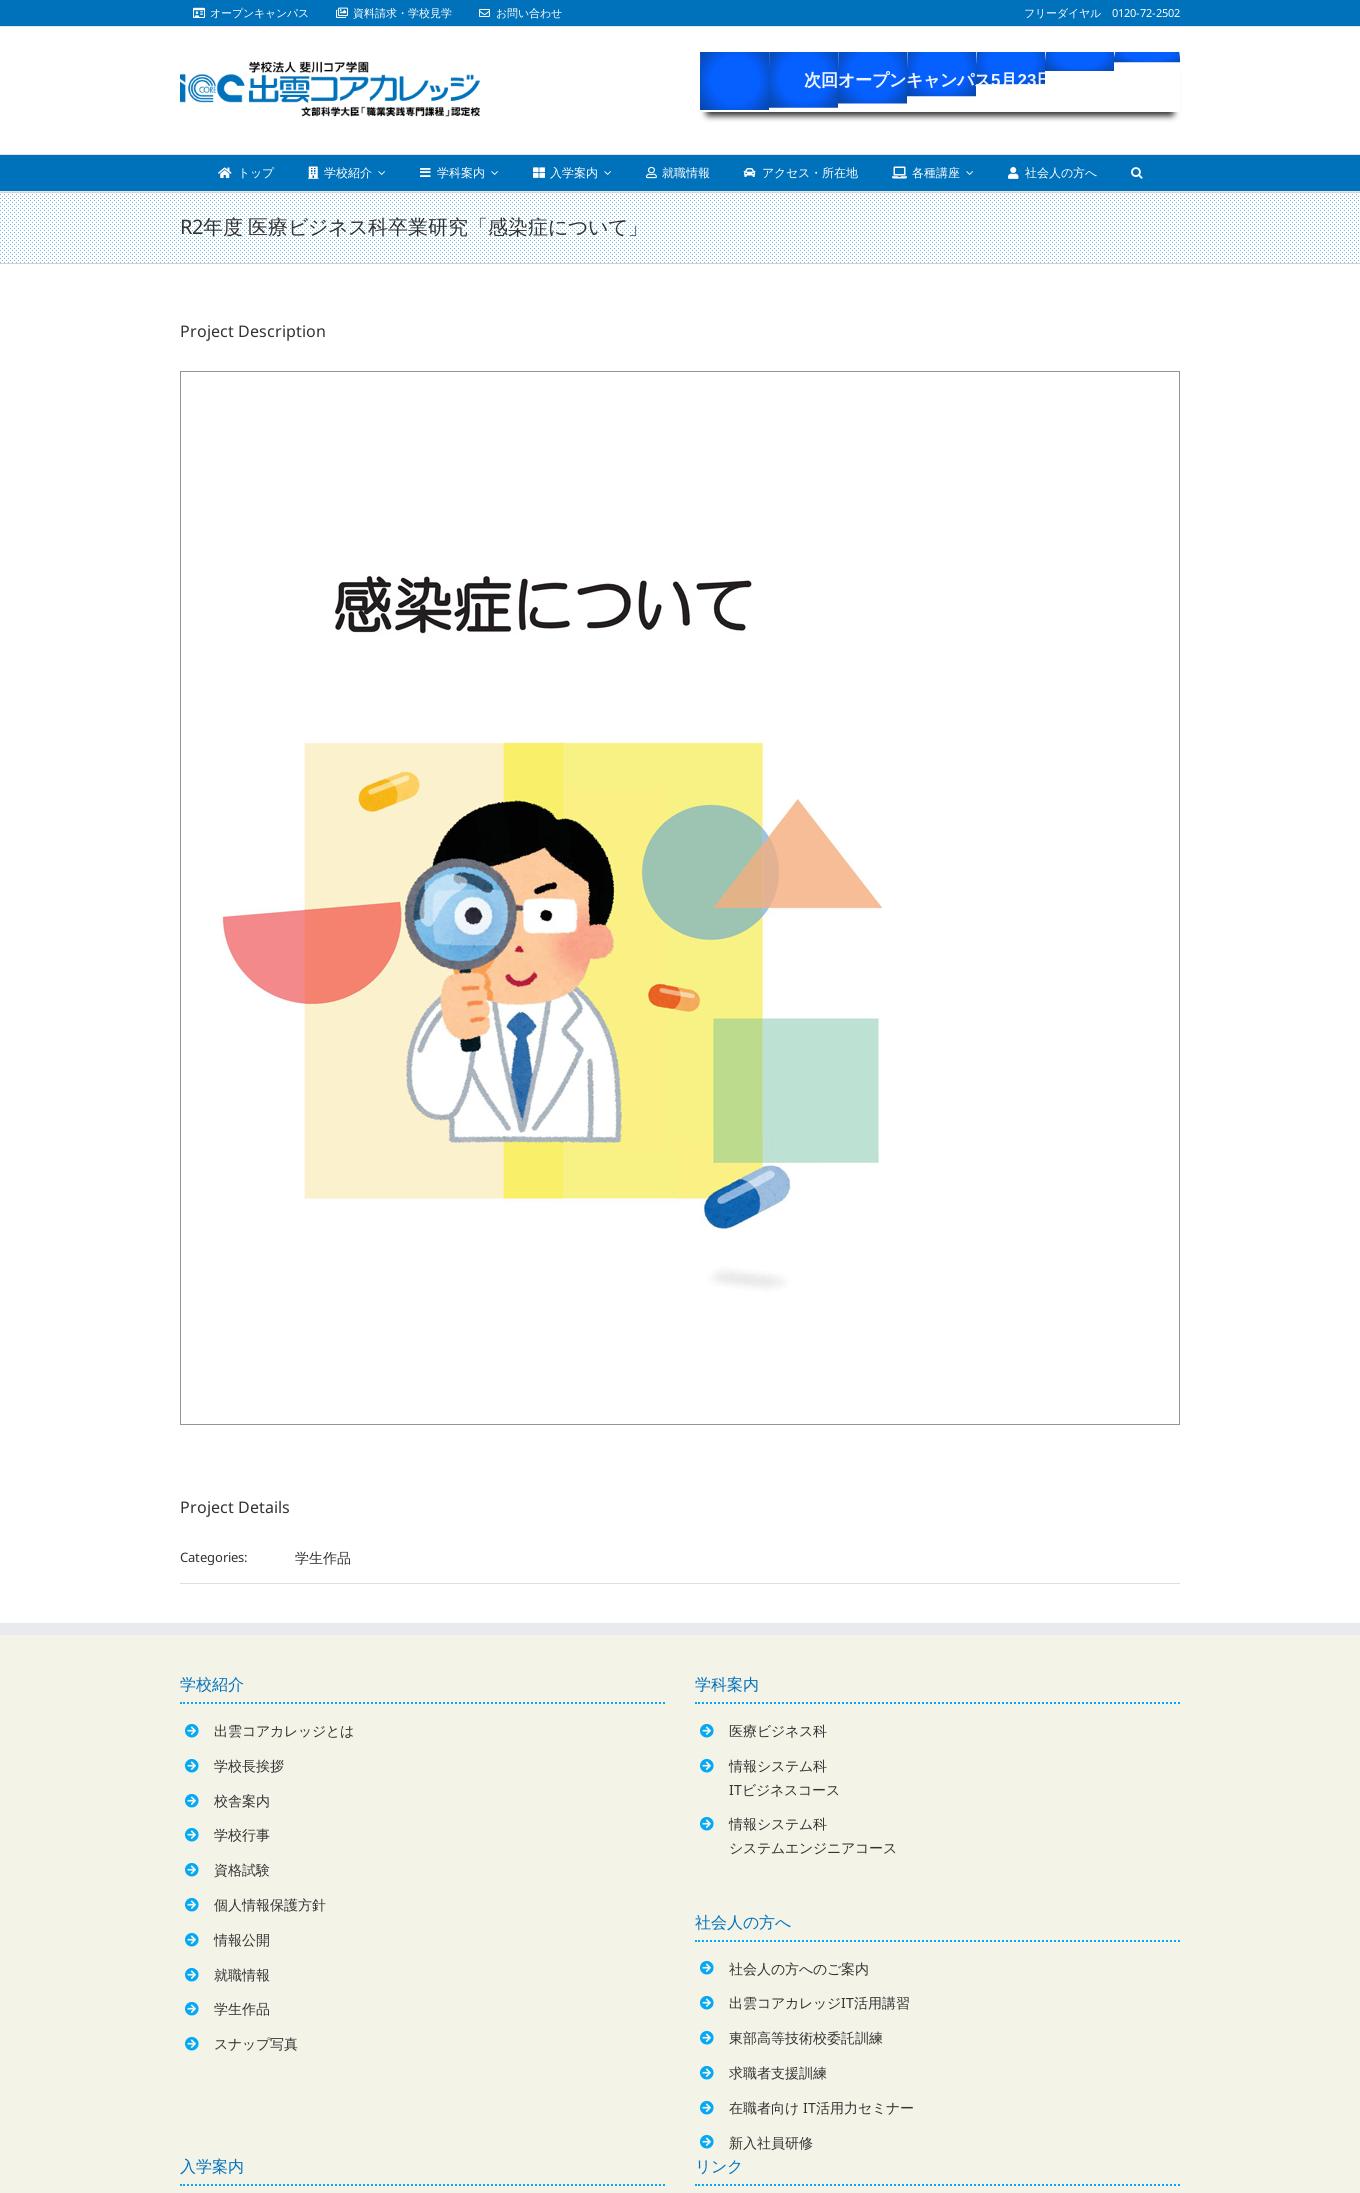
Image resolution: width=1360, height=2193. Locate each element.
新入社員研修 (771, 2142)
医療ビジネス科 (778, 1730)
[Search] (1136, 173)
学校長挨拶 (249, 1765)
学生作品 (323, 1557)
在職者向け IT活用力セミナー (821, 2107)
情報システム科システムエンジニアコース (813, 1835)
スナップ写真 (256, 2043)
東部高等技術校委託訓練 (806, 2037)
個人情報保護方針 (270, 1904)
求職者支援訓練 (778, 2072)
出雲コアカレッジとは (284, 1730)
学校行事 (242, 1834)
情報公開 (242, 1939)
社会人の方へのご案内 (799, 1968)
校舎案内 (242, 1800)
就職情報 (242, 1974)
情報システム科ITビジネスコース (784, 1777)
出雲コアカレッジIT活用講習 (819, 2002)
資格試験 (242, 1869)
